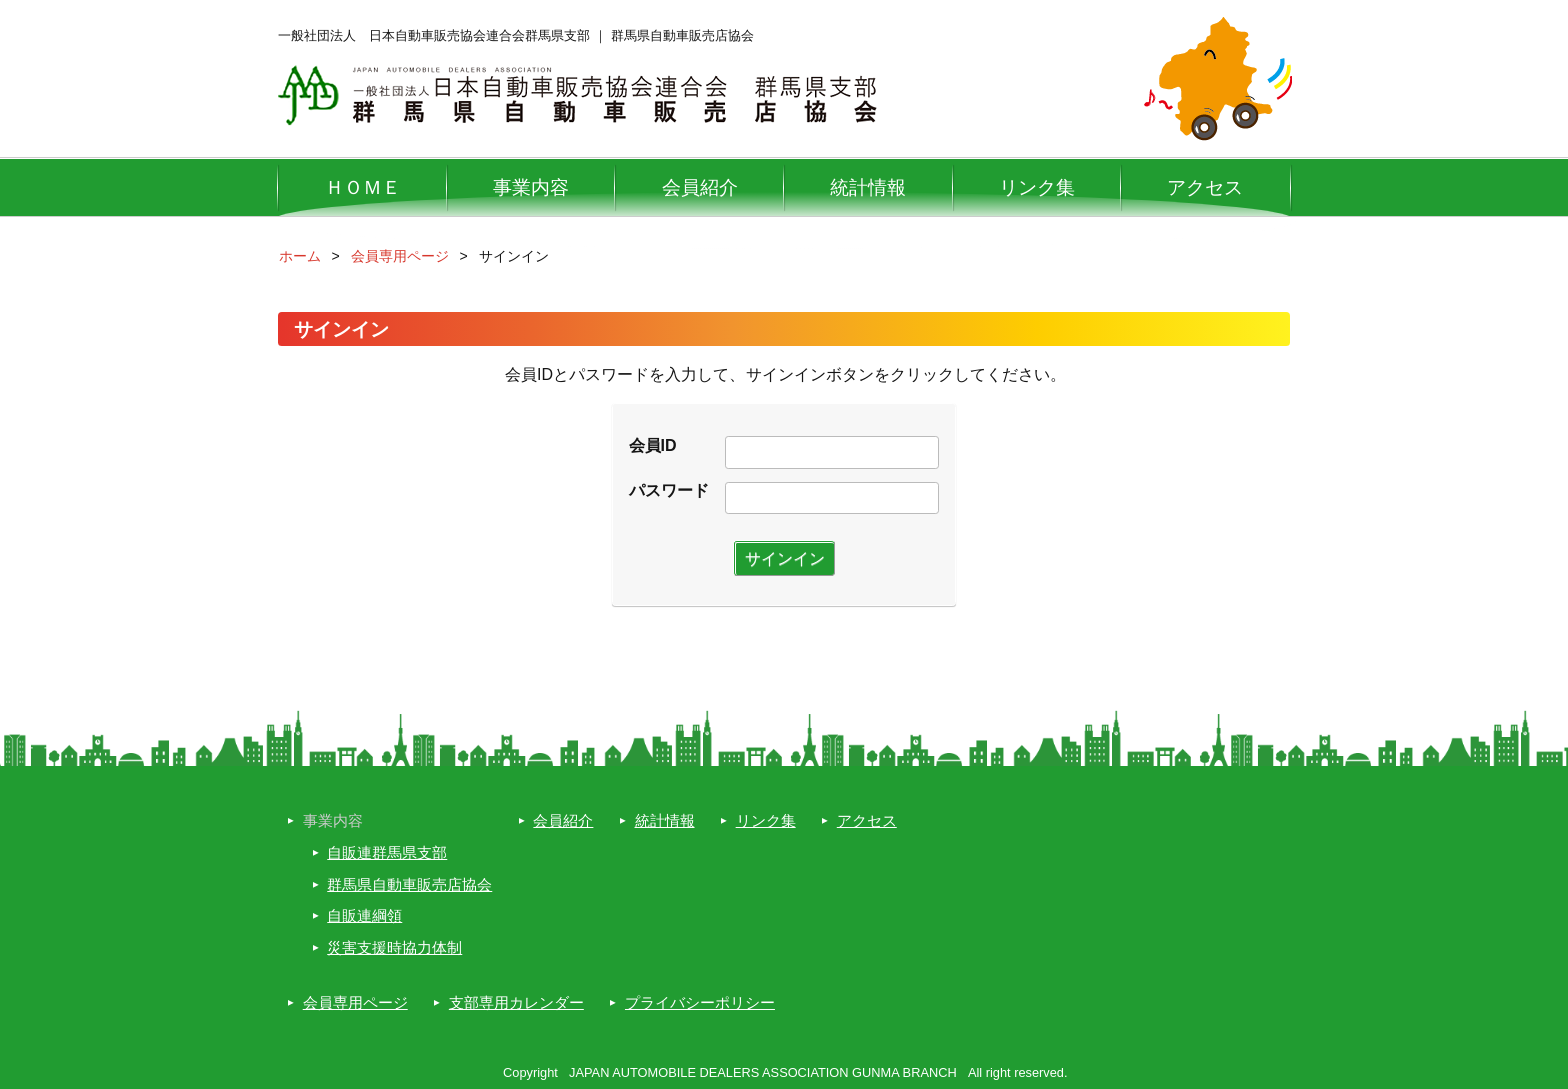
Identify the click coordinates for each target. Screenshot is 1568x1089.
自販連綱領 (364, 915)
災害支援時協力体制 (394, 947)
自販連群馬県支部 (387, 852)
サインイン (785, 558)
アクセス (1205, 187)
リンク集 (1037, 187)
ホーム (300, 256)
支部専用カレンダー (516, 1002)
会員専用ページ (400, 256)
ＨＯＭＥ (363, 187)
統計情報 (868, 187)
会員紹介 (700, 187)
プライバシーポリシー (700, 1002)
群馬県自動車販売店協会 (409, 884)
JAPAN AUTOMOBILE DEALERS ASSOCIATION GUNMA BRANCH (763, 1072)
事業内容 (531, 187)
